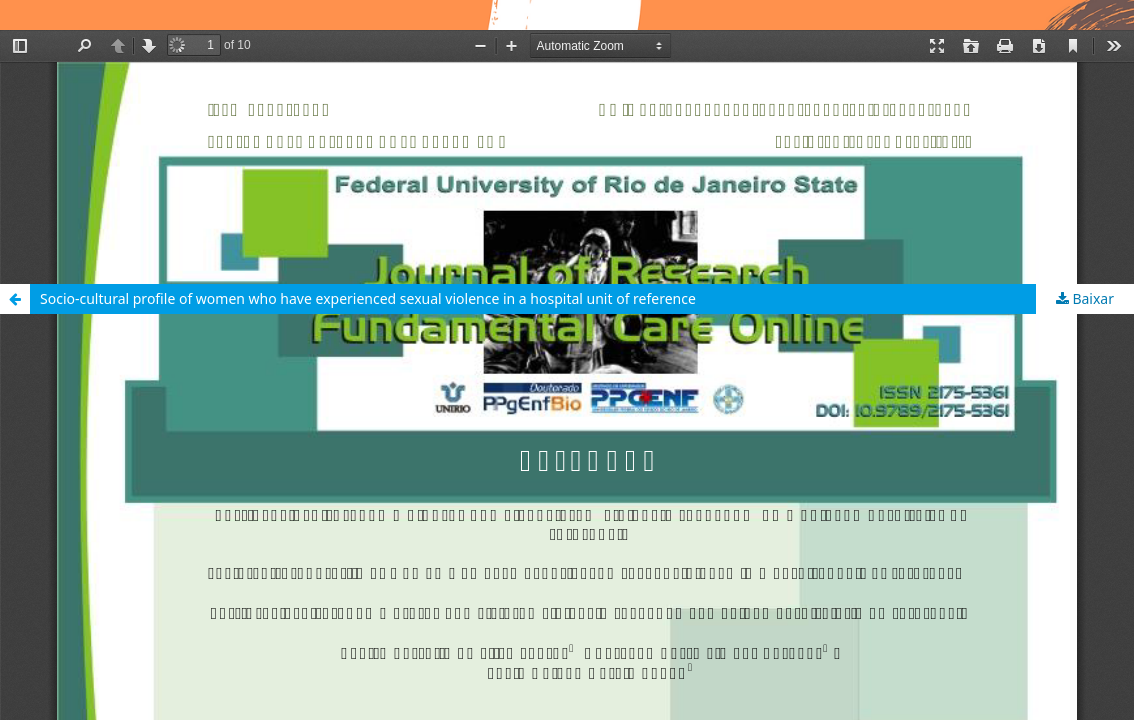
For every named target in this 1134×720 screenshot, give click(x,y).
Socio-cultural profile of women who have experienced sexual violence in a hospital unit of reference (368, 298)
